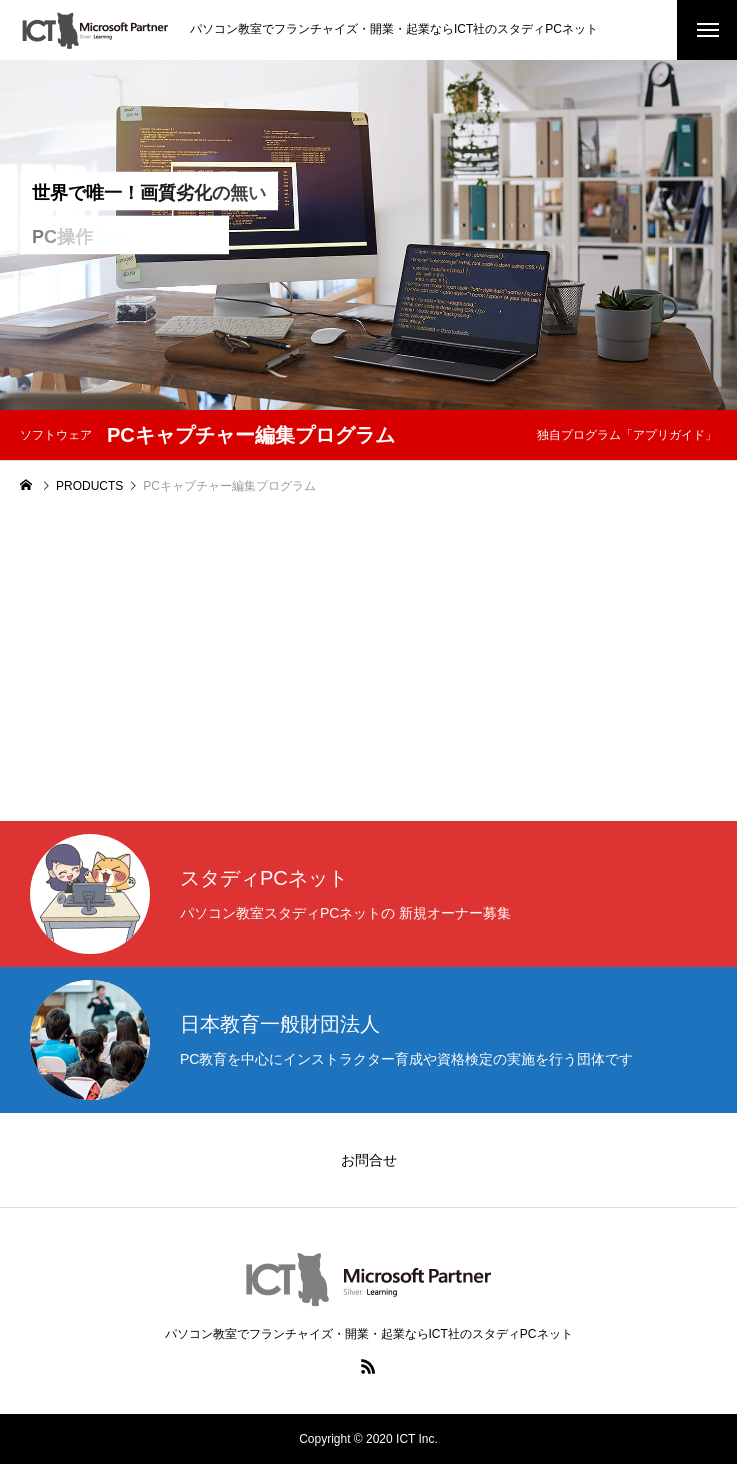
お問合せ (369, 1160)
